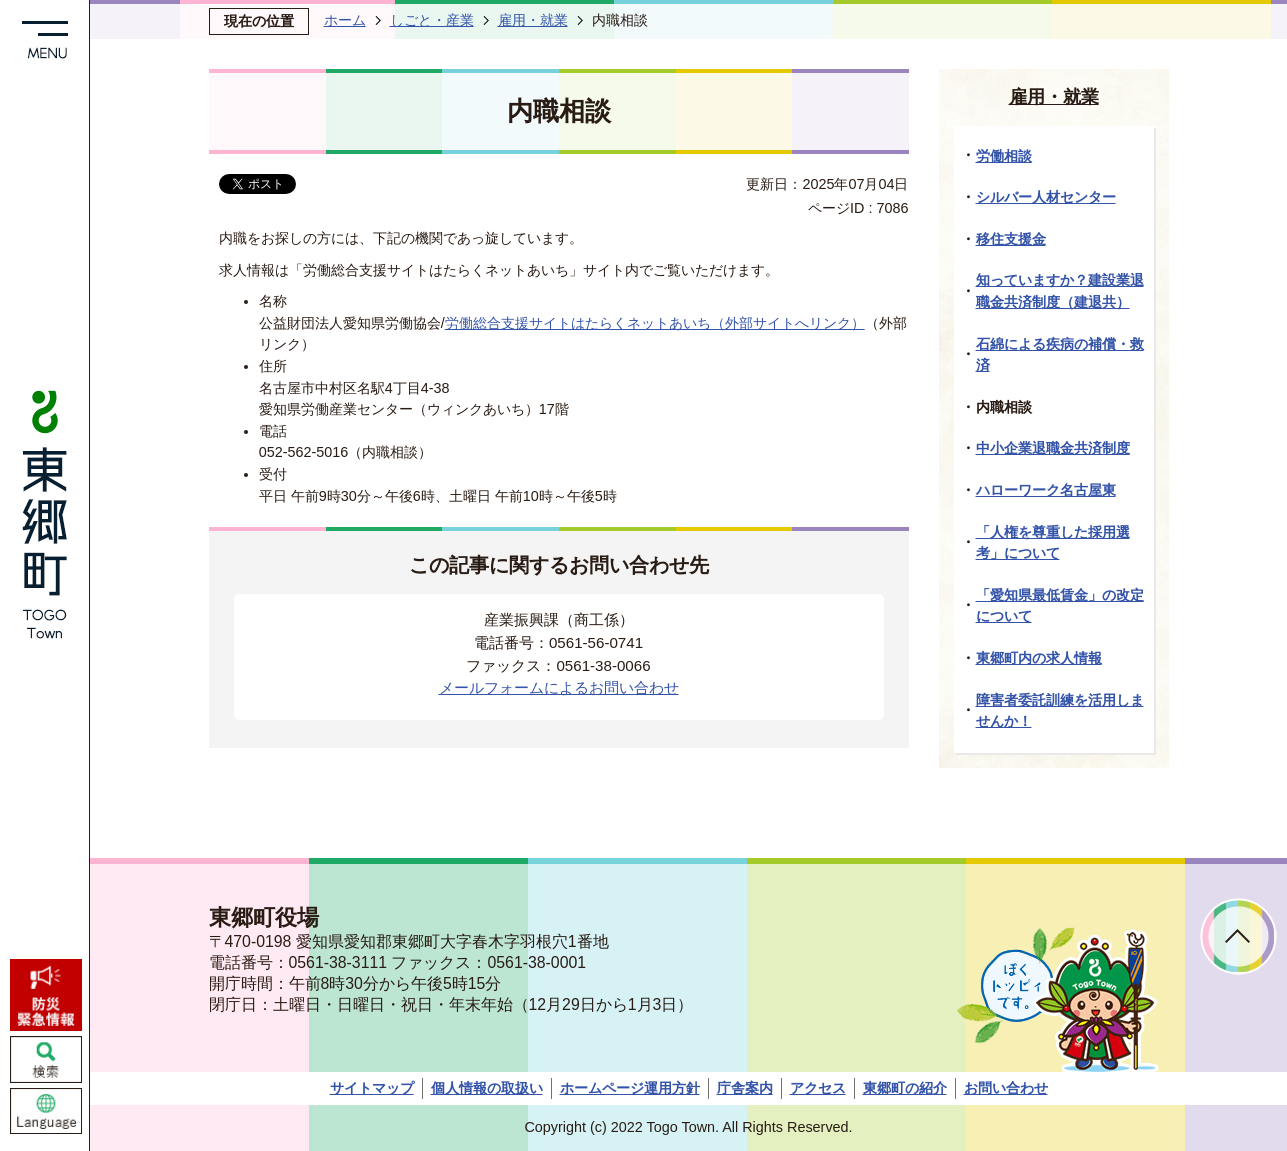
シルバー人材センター (1046, 197)
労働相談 (1004, 156)
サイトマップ (372, 1088)
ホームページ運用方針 (630, 1088)
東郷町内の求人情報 (1039, 658)
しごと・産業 (432, 20)
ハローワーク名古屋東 (1046, 490)
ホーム (345, 20)
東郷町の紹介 (905, 1088)
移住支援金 (1011, 239)
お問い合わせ (1006, 1088)
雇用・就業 (533, 20)
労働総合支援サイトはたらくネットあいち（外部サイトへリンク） (655, 323)
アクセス (818, 1088)
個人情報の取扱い (487, 1088)
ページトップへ (1238, 936)
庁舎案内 (745, 1088)
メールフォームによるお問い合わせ (559, 687)
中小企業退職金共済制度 (1053, 448)
